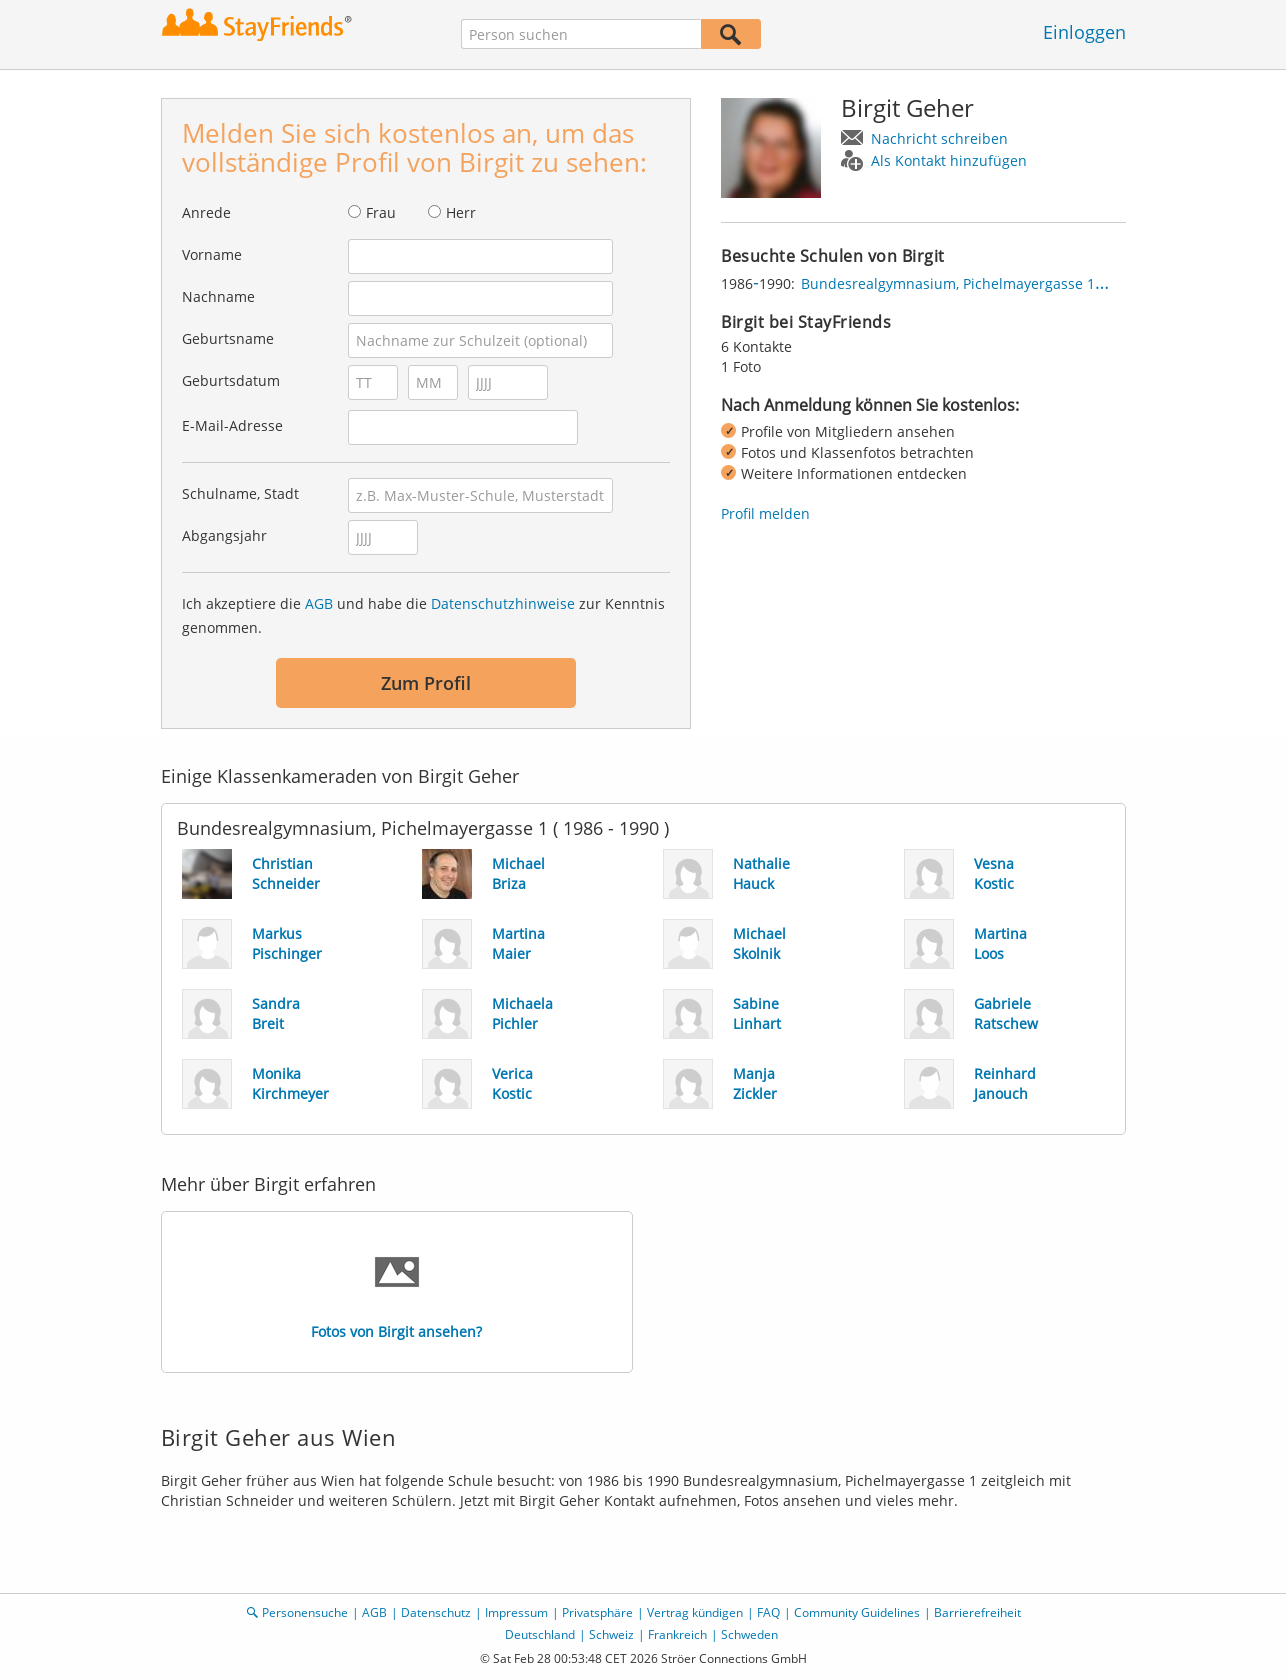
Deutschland (540, 1634)
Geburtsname (228, 338)
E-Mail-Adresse (232, 425)
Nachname (218, 296)
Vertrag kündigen (695, 1612)
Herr (461, 212)
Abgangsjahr (224, 535)
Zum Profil (426, 683)
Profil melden (765, 513)
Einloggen (1084, 32)
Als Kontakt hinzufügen (949, 160)
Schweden (749, 1634)
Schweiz (611, 1634)
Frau (381, 212)
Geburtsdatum (231, 380)
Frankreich (677, 1634)
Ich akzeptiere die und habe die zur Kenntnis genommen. (423, 615)
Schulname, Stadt (240, 493)
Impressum (516, 1612)
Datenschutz (436, 1612)
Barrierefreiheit (977, 1612)
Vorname (212, 254)
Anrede (206, 212)
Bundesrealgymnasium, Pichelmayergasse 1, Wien (968, 283)
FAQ (768, 1612)
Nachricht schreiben (939, 138)
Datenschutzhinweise (503, 603)
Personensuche (305, 1612)
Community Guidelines (857, 1612)
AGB (319, 603)
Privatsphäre (597, 1612)
